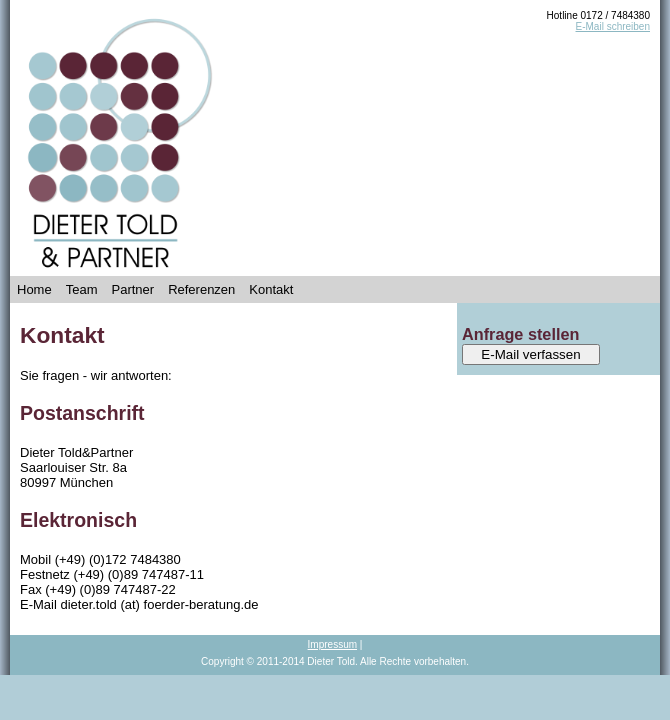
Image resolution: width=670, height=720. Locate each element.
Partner (132, 289)
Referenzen (201, 289)
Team (82, 289)
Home (34, 289)
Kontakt (271, 289)
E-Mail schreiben (613, 26)
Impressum (332, 644)
